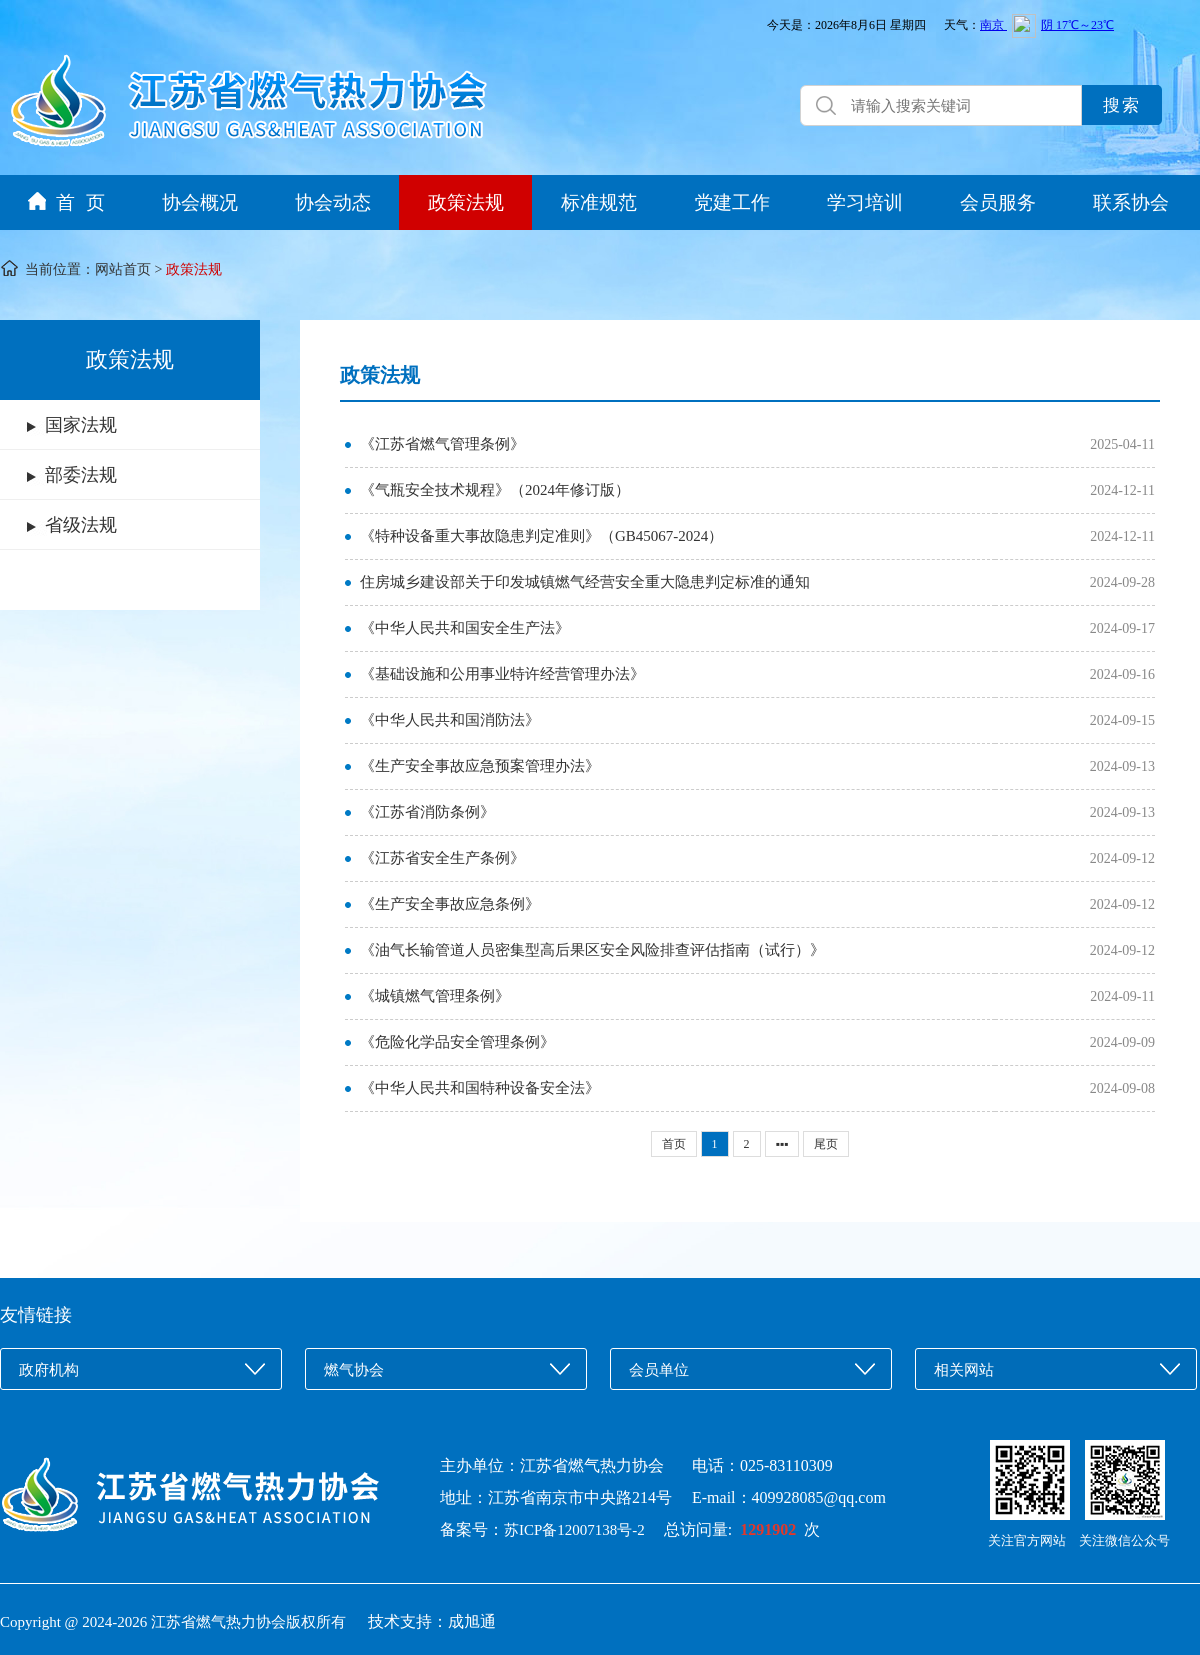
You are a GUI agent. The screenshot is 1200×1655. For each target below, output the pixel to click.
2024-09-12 (1122, 858)
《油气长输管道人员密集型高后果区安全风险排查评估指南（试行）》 (592, 950)
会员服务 (998, 202)
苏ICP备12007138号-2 (582, 1530)
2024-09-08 (1122, 1088)
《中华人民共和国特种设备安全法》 (480, 1088)
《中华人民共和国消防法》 (450, 720)
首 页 (66, 202)
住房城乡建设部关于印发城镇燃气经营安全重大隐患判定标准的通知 (585, 582)
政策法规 (466, 202)
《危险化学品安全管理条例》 (457, 1042)
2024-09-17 (1122, 628)
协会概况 (200, 202)
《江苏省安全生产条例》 (442, 858)
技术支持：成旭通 (432, 1621)
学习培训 (865, 202)
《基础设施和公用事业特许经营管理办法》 (502, 674)
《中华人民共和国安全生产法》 (465, 628)
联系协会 (1131, 202)
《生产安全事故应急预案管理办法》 (480, 766)
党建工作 (732, 202)
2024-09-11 (1122, 996)
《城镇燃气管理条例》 (435, 996)
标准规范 (599, 202)
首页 (674, 1144)
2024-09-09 (1122, 1042)
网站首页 (123, 269)
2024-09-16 (1122, 674)
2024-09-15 (1122, 720)
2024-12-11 (1122, 490)
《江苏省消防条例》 (427, 812)
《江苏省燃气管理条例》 (442, 444)
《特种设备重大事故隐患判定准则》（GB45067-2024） (541, 536)
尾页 (826, 1144)
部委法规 (81, 475)
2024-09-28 (1122, 582)
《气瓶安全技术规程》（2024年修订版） (495, 490)
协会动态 (333, 202)
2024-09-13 (1122, 766)
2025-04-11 (1122, 444)
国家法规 (81, 425)
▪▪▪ (782, 1144)
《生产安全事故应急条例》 (450, 904)
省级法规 (81, 525)
